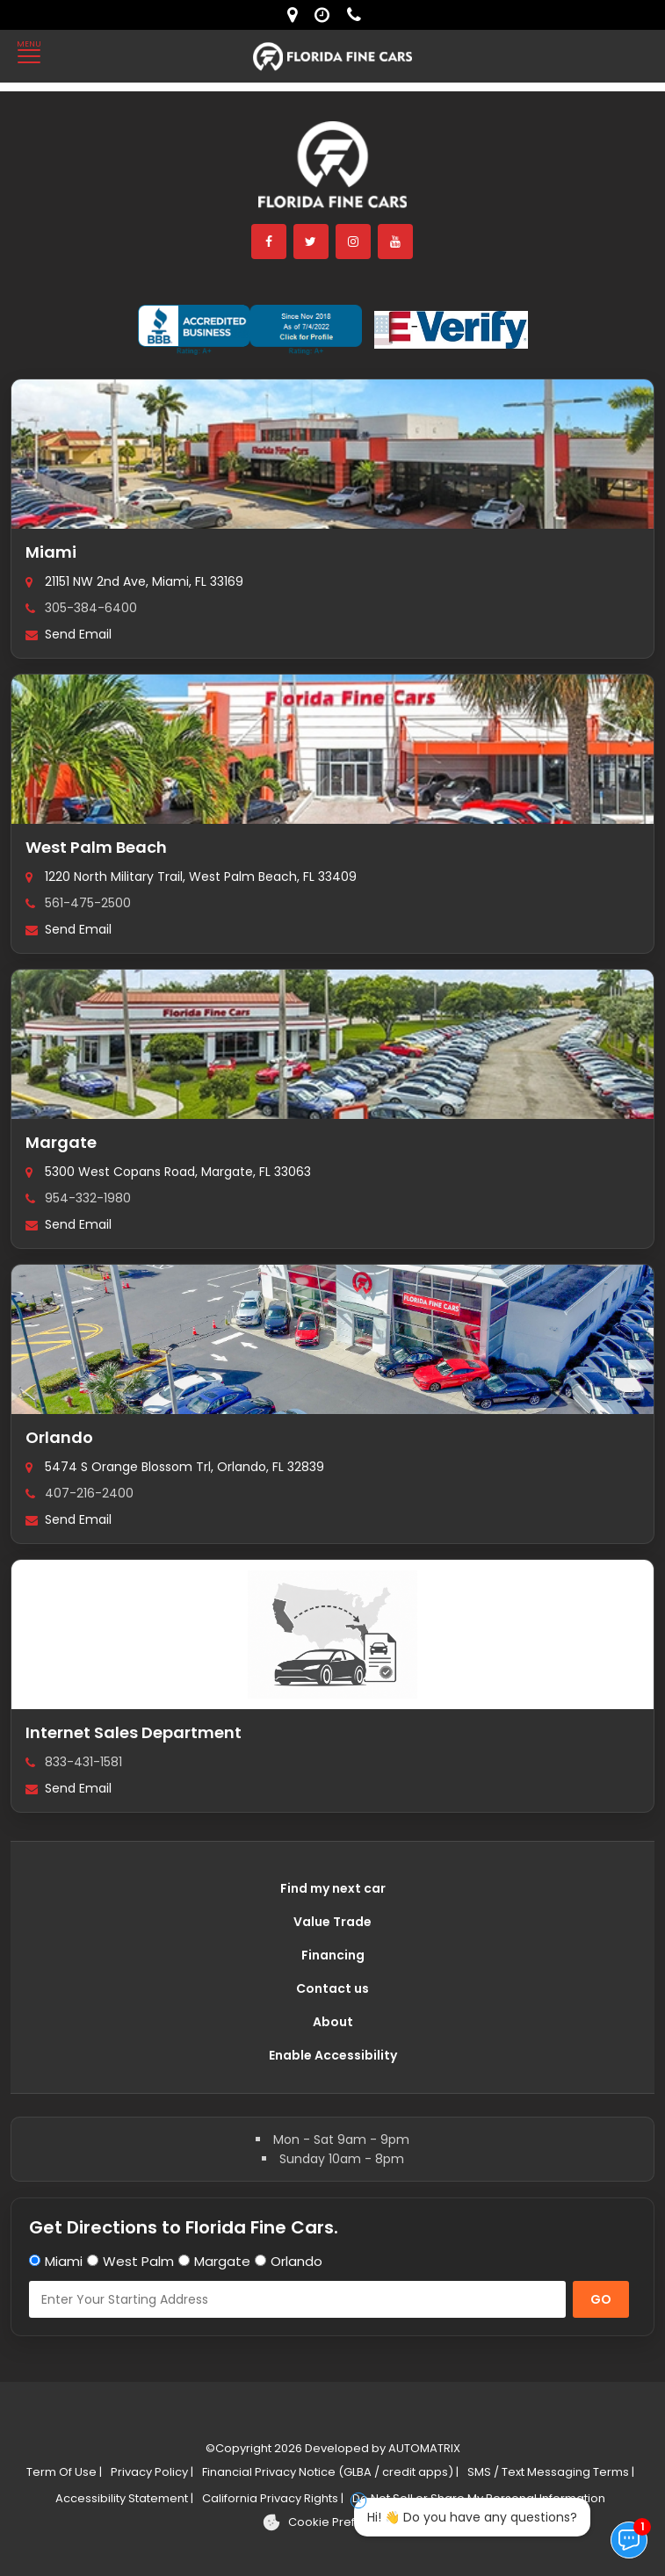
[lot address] (296, 15)
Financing (333, 1955)
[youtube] (396, 241)
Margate (61, 1142)
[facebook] (269, 241)
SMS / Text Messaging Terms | (550, 2472)
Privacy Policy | (152, 2472)
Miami (50, 552)
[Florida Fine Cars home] (333, 172)
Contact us (332, 1988)
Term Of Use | (64, 2472)
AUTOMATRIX (423, 2448)
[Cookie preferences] (332, 2522)
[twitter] (311, 241)
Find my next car (333, 1888)
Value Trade (332, 1921)
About (333, 2022)
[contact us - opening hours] (326, 15)
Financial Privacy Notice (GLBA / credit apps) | (330, 2472)
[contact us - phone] (358, 15)
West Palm (138, 2261)
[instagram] (354, 241)
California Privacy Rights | (272, 2498)
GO (600, 2299)
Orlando (59, 1437)
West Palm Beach (96, 847)
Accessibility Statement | (124, 2498)
